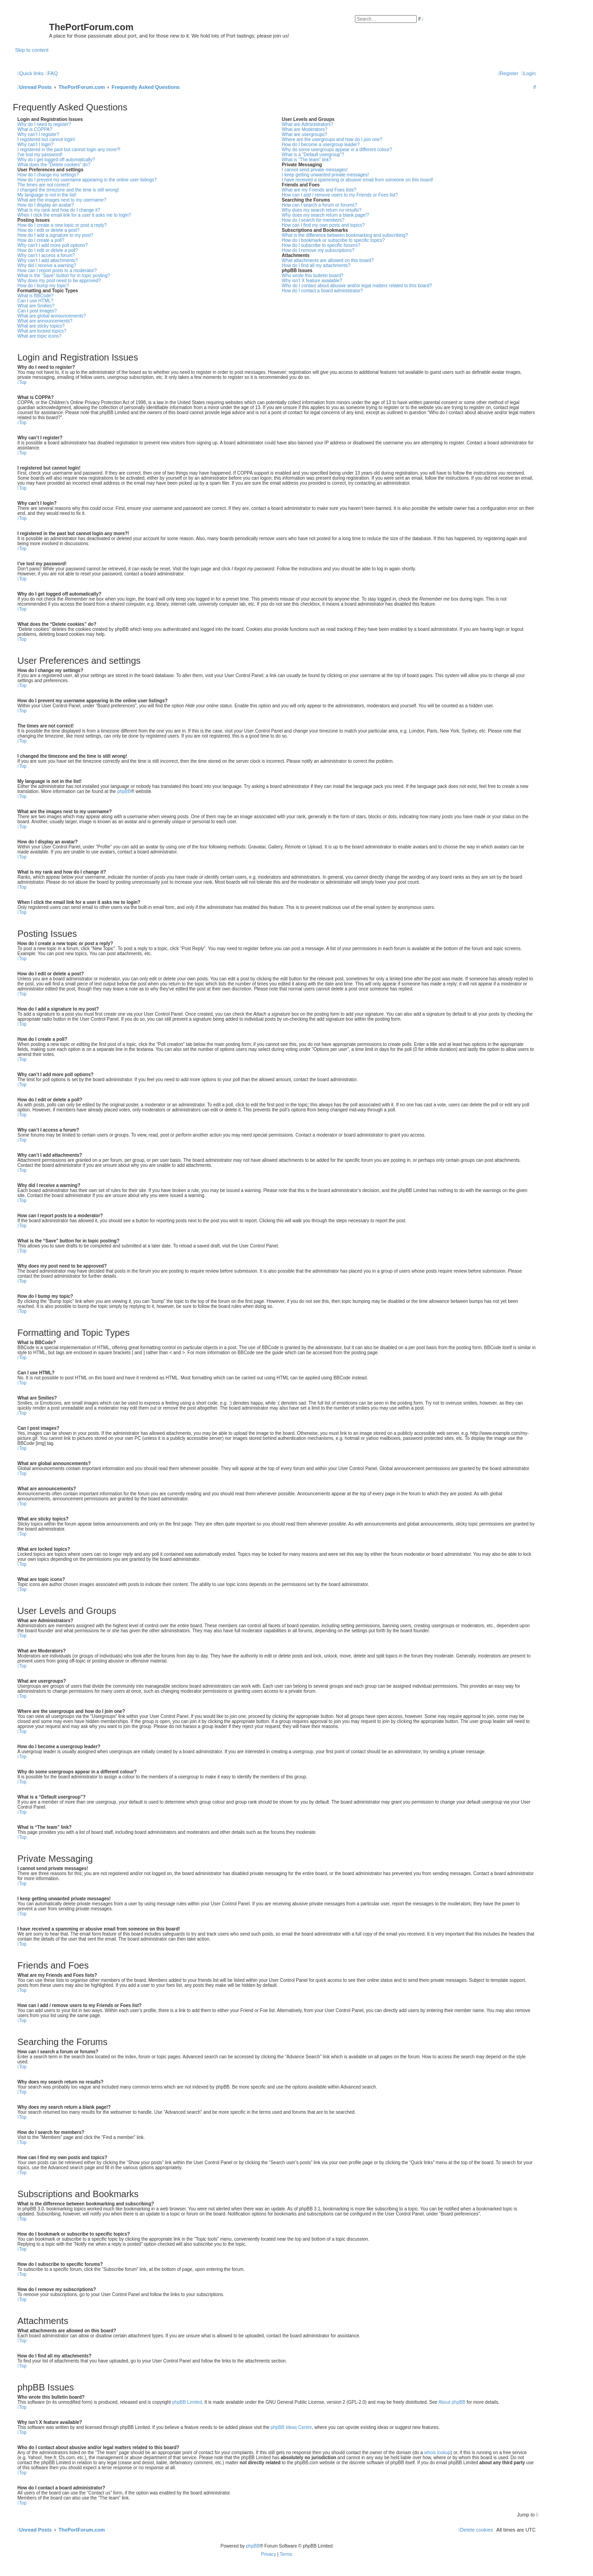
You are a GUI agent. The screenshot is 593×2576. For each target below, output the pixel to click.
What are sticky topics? (41, 325)
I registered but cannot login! (46, 139)
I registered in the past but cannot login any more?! (68, 149)
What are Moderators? (304, 129)
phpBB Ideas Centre (291, 2427)
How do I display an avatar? (45, 205)
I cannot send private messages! (315, 169)
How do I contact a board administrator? (322, 290)
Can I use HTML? (35, 300)
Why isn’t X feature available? (312, 280)
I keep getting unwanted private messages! (325, 174)
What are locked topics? (41, 331)
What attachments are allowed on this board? (328, 260)
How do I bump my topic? (43, 285)
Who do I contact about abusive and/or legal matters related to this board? (357, 285)
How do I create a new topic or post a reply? (62, 225)
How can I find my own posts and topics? (323, 225)
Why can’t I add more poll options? (52, 245)
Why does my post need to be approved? (59, 280)
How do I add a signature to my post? (55, 235)
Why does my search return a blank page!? (325, 215)
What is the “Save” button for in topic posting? (63, 275)
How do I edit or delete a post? (48, 230)
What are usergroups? (304, 134)
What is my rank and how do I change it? (58, 210)
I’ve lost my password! (39, 154)
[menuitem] (52, 73)
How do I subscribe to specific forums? (321, 245)
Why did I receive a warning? (46, 265)
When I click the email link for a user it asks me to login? (74, 215)
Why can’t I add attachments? (47, 260)
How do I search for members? (313, 220)
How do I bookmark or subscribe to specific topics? (333, 240)
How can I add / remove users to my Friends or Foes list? (339, 194)
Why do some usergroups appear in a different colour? (337, 149)
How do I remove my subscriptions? (318, 250)
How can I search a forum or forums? (319, 205)
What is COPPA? (34, 129)
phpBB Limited (187, 2402)
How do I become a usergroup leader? (320, 144)
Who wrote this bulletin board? (312, 275)
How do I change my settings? (48, 174)
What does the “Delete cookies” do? (53, 164)
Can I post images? (37, 310)
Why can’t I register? (38, 134)
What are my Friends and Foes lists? (319, 189)
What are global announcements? (51, 315)
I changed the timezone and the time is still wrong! (68, 189)
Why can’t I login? (35, 144)
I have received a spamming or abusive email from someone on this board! (357, 179)
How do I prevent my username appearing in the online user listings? (87, 179)
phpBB (124, 791)
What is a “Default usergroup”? (313, 154)
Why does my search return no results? (321, 210)
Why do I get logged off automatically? (56, 159)
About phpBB (451, 2402)
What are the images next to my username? (61, 199)
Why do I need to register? (44, 124)
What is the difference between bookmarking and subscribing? (345, 235)
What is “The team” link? (306, 159)
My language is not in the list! (46, 194)
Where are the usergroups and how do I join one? (332, 139)
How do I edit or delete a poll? (47, 250)
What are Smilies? (35, 305)
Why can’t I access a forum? (46, 255)
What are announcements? (44, 320)
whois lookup (437, 2452)
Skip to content (32, 50)
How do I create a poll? (40, 240)
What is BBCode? (35, 295)
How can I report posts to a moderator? (57, 270)
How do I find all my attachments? (316, 265)
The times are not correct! (43, 184)
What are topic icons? (39, 336)
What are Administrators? (307, 124)
